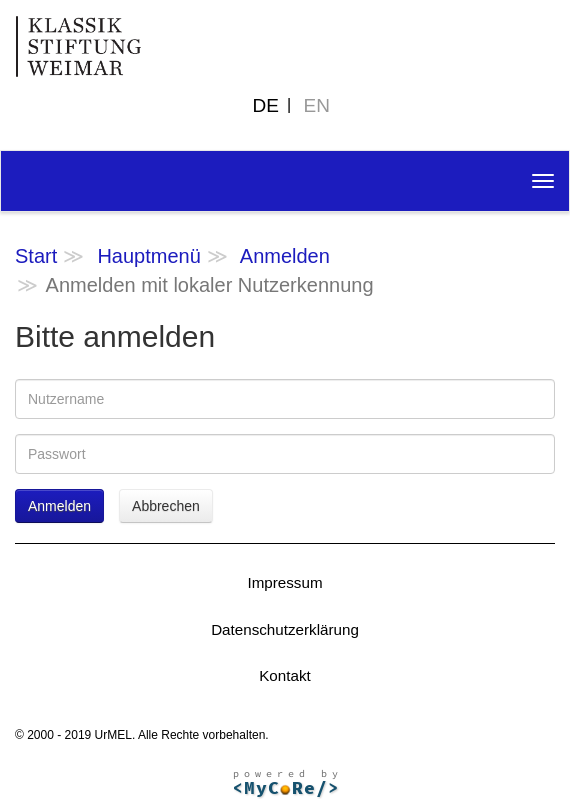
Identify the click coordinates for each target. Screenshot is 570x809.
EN (317, 105)
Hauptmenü (148, 256)
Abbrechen (166, 506)
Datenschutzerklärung (285, 629)
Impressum (284, 582)
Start (36, 256)
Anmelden (285, 256)
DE (266, 105)
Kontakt (285, 675)
